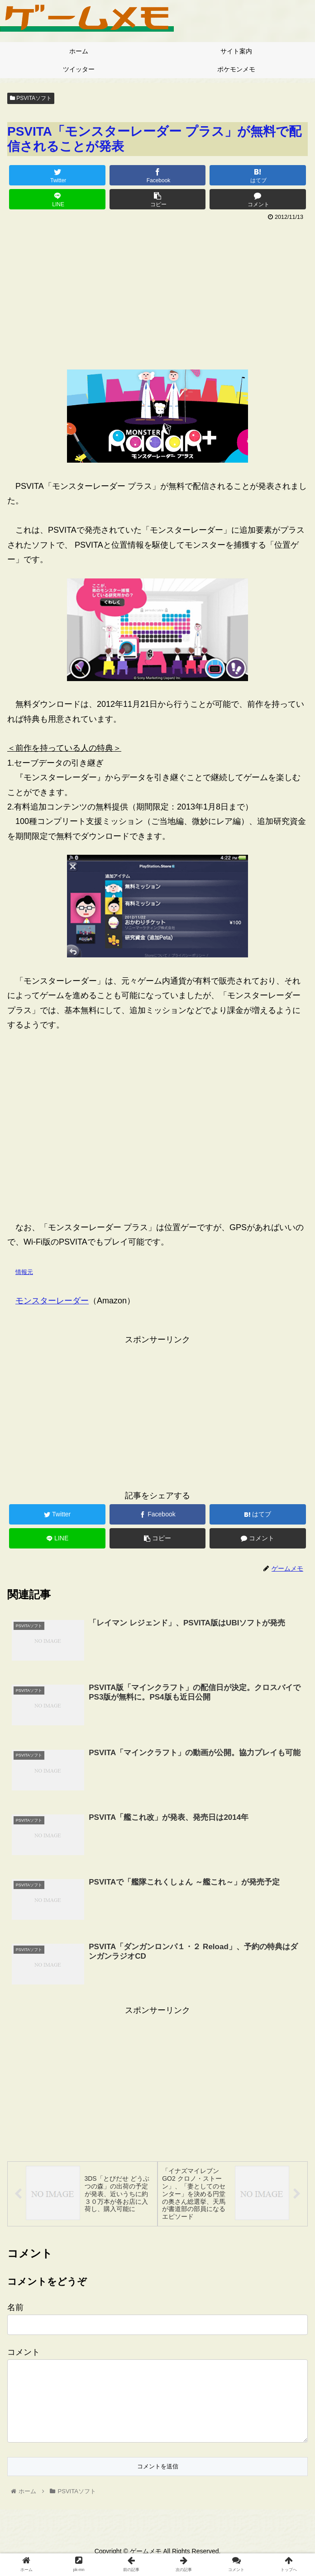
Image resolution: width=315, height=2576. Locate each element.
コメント (23, 2353)
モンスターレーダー (52, 1300)
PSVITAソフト (31, 98)
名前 (15, 2308)
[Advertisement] (157, 291)
